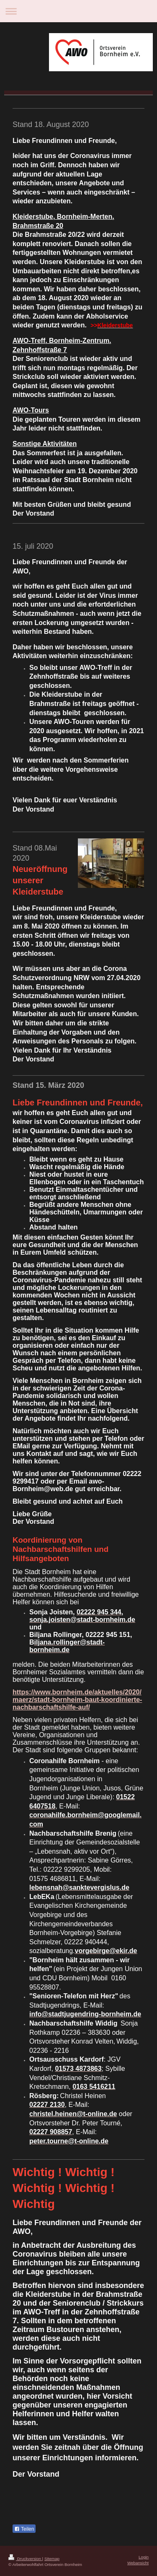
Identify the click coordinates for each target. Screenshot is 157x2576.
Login (144, 2557)
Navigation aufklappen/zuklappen (78, 11)
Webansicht (138, 2562)
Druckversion (25, 2558)
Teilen (24, 2529)
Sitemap (51, 2558)
